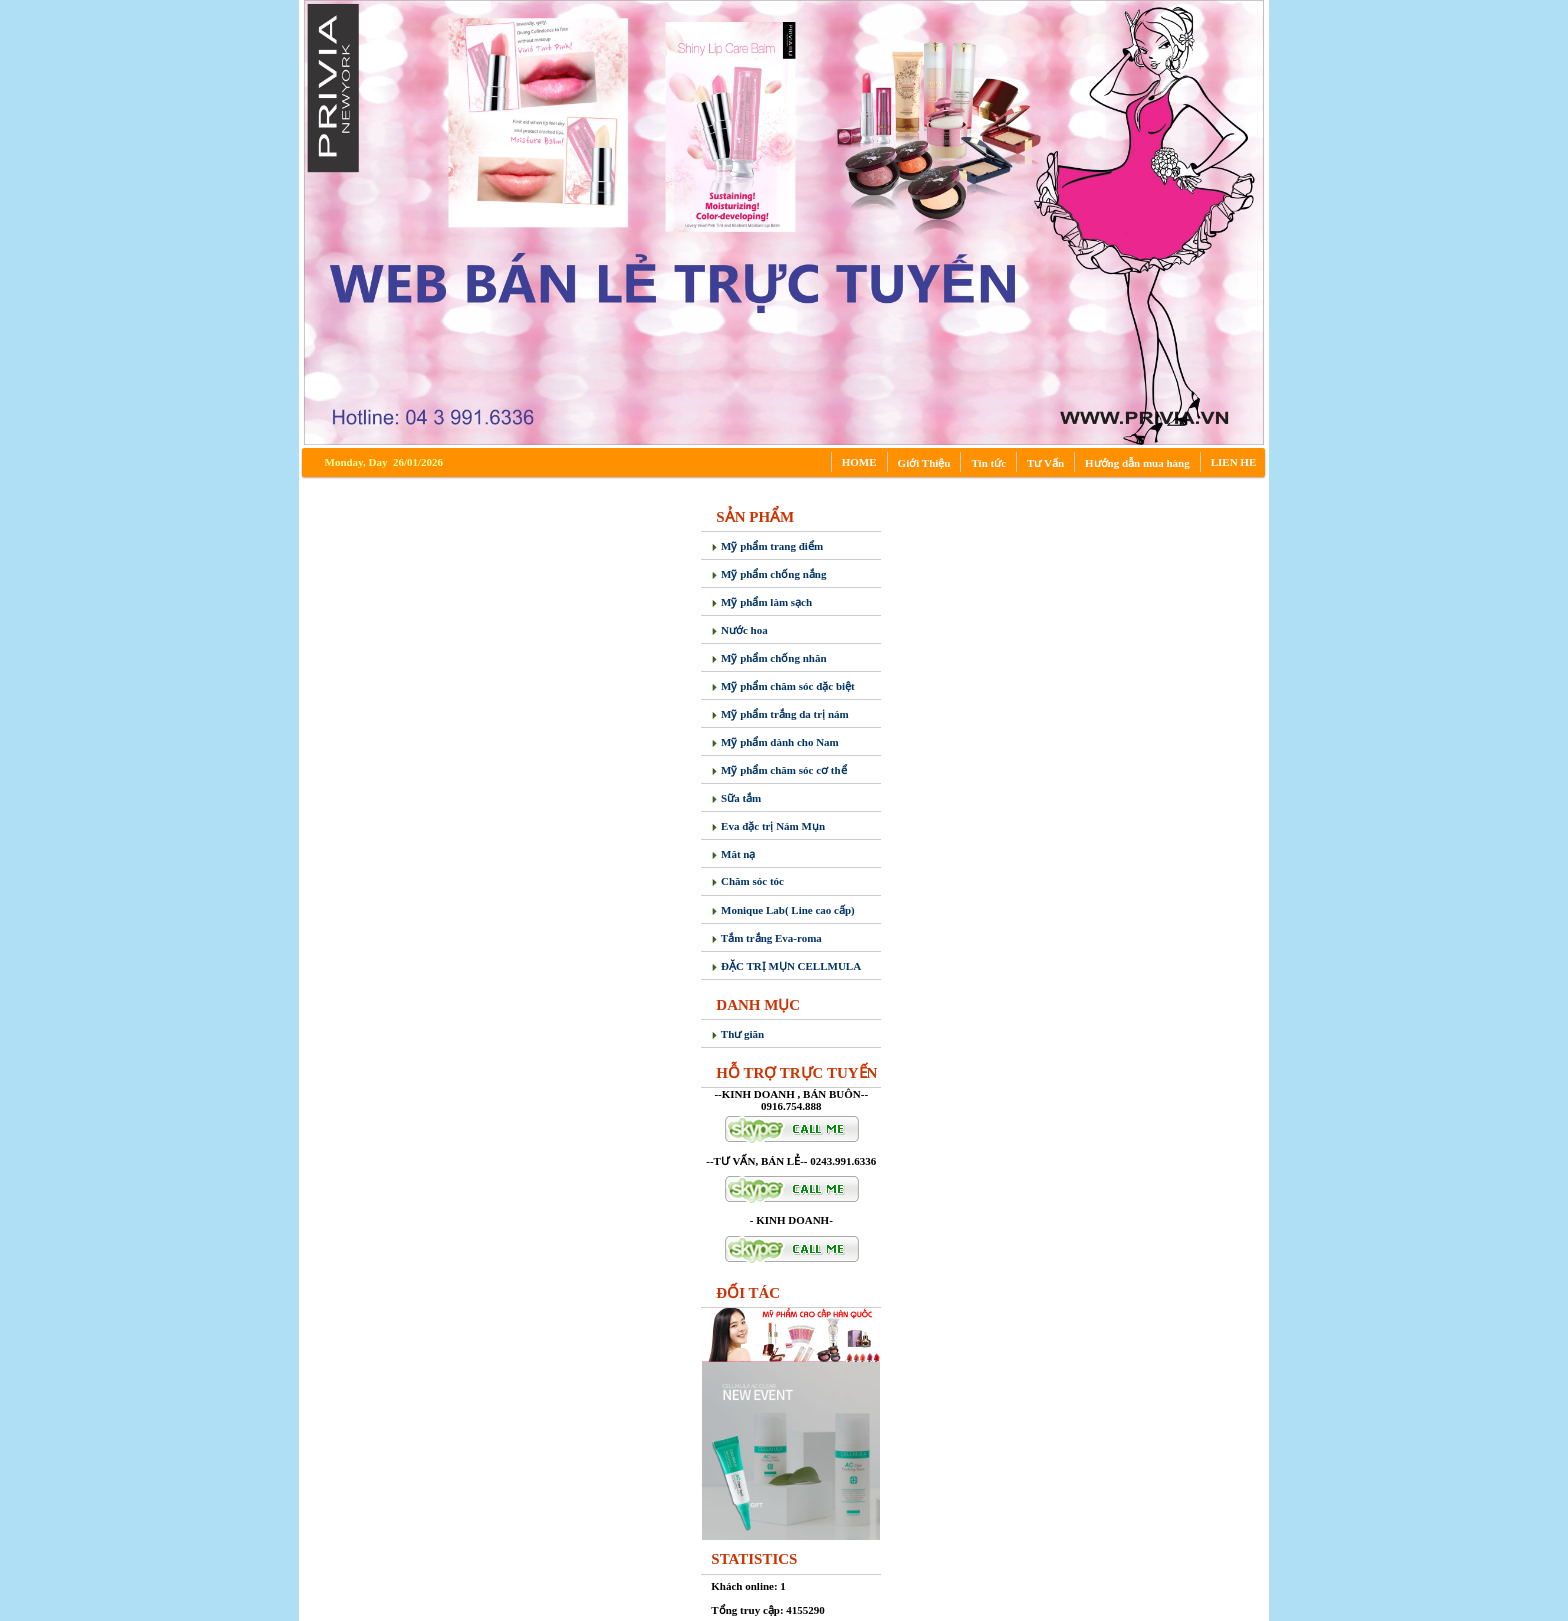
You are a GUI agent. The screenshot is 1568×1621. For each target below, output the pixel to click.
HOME (859, 462)
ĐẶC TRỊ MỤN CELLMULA (786, 966)
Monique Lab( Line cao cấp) (782, 910)
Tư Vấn (1045, 463)
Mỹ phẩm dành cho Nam (775, 742)
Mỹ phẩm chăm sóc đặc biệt (782, 686)
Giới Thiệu (924, 463)
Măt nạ (733, 854)
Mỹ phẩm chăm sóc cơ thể (778, 770)
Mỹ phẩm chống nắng (768, 574)
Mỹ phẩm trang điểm (767, 546)
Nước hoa (739, 630)
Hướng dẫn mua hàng (1137, 463)
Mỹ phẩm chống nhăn (768, 658)
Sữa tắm (736, 798)
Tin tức (988, 463)
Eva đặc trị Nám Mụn (768, 826)
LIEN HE (1234, 462)
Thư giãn (737, 1034)
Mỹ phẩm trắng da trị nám (779, 714)
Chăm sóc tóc (747, 881)
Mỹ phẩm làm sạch (761, 602)
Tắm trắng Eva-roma (766, 938)
